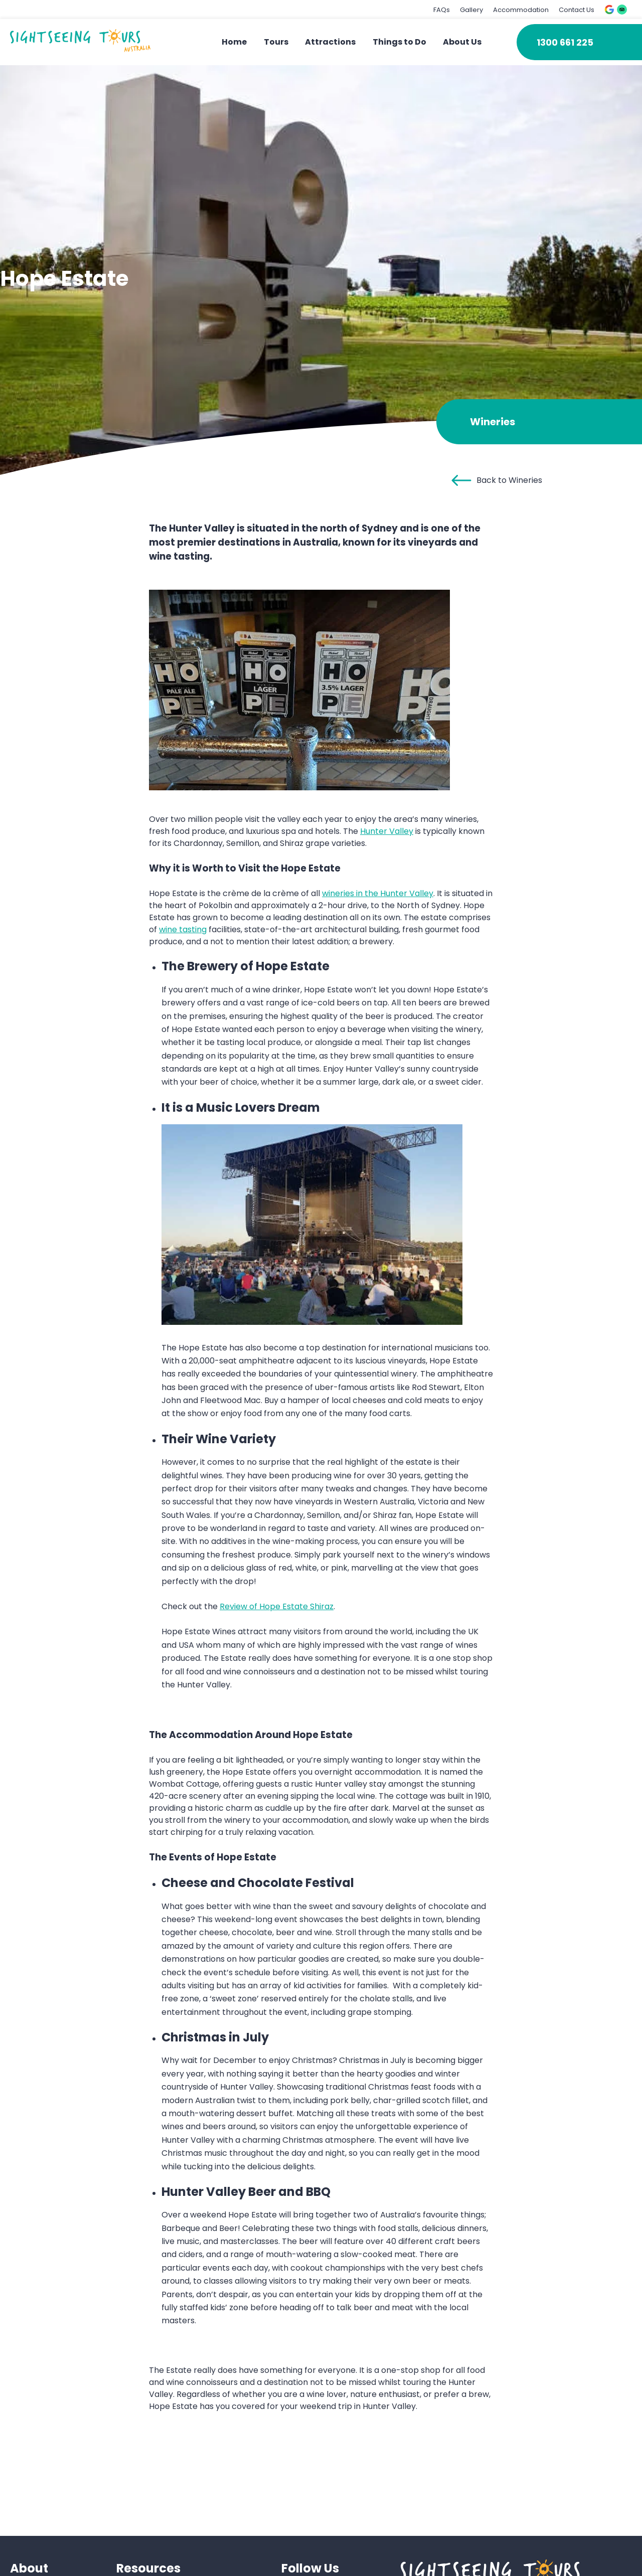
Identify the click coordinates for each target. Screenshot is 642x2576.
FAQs (441, 10)
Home (234, 42)
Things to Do (399, 42)
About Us (462, 42)
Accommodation (521, 10)
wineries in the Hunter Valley (377, 893)
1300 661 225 (565, 42)
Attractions (330, 42)
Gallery (471, 10)
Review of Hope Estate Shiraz (277, 1606)
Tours (276, 42)
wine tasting (183, 929)
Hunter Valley (386, 831)
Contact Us (576, 10)
